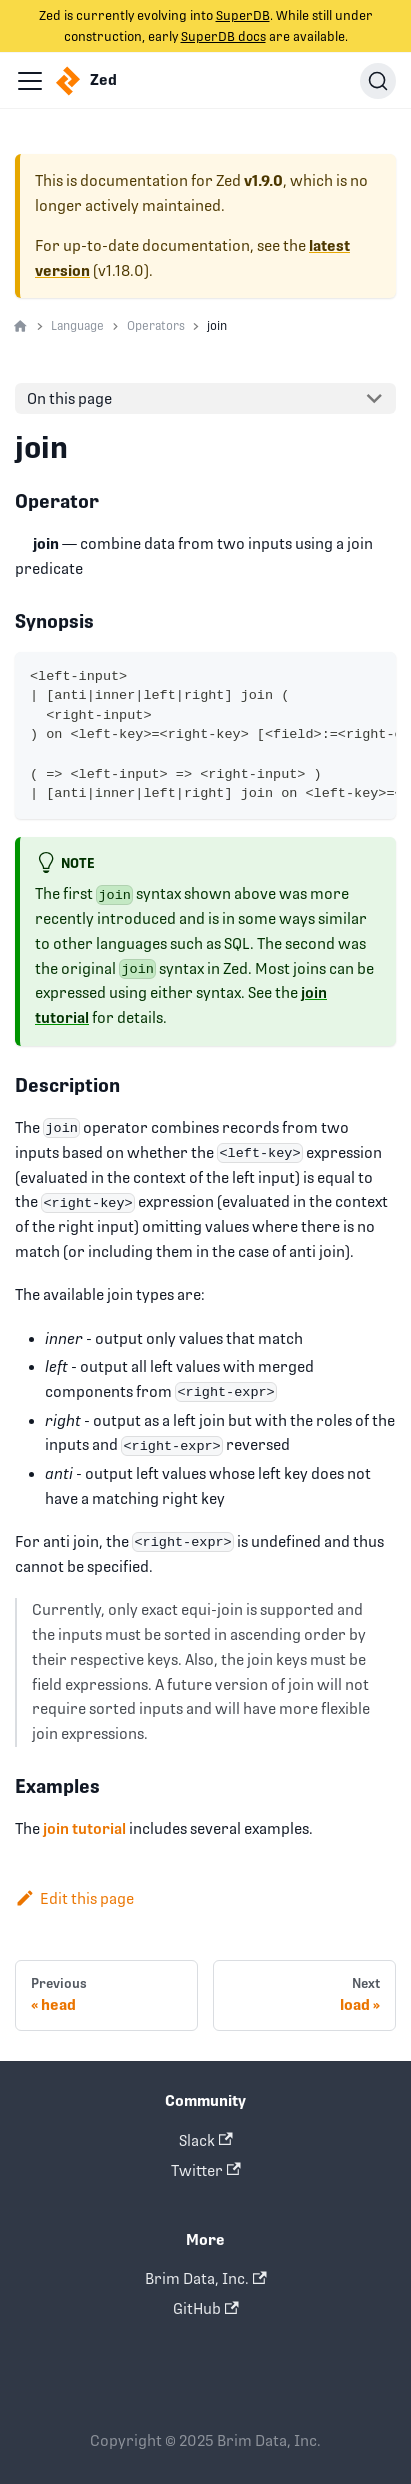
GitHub (206, 2308)
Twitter (206, 2170)
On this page (69, 398)
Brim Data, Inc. (206, 2278)
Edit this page (74, 1898)
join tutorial (84, 1828)
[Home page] (20, 327)
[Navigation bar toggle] (30, 81)
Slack (206, 2140)
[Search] (378, 81)
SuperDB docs (223, 36)
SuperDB (243, 15)
